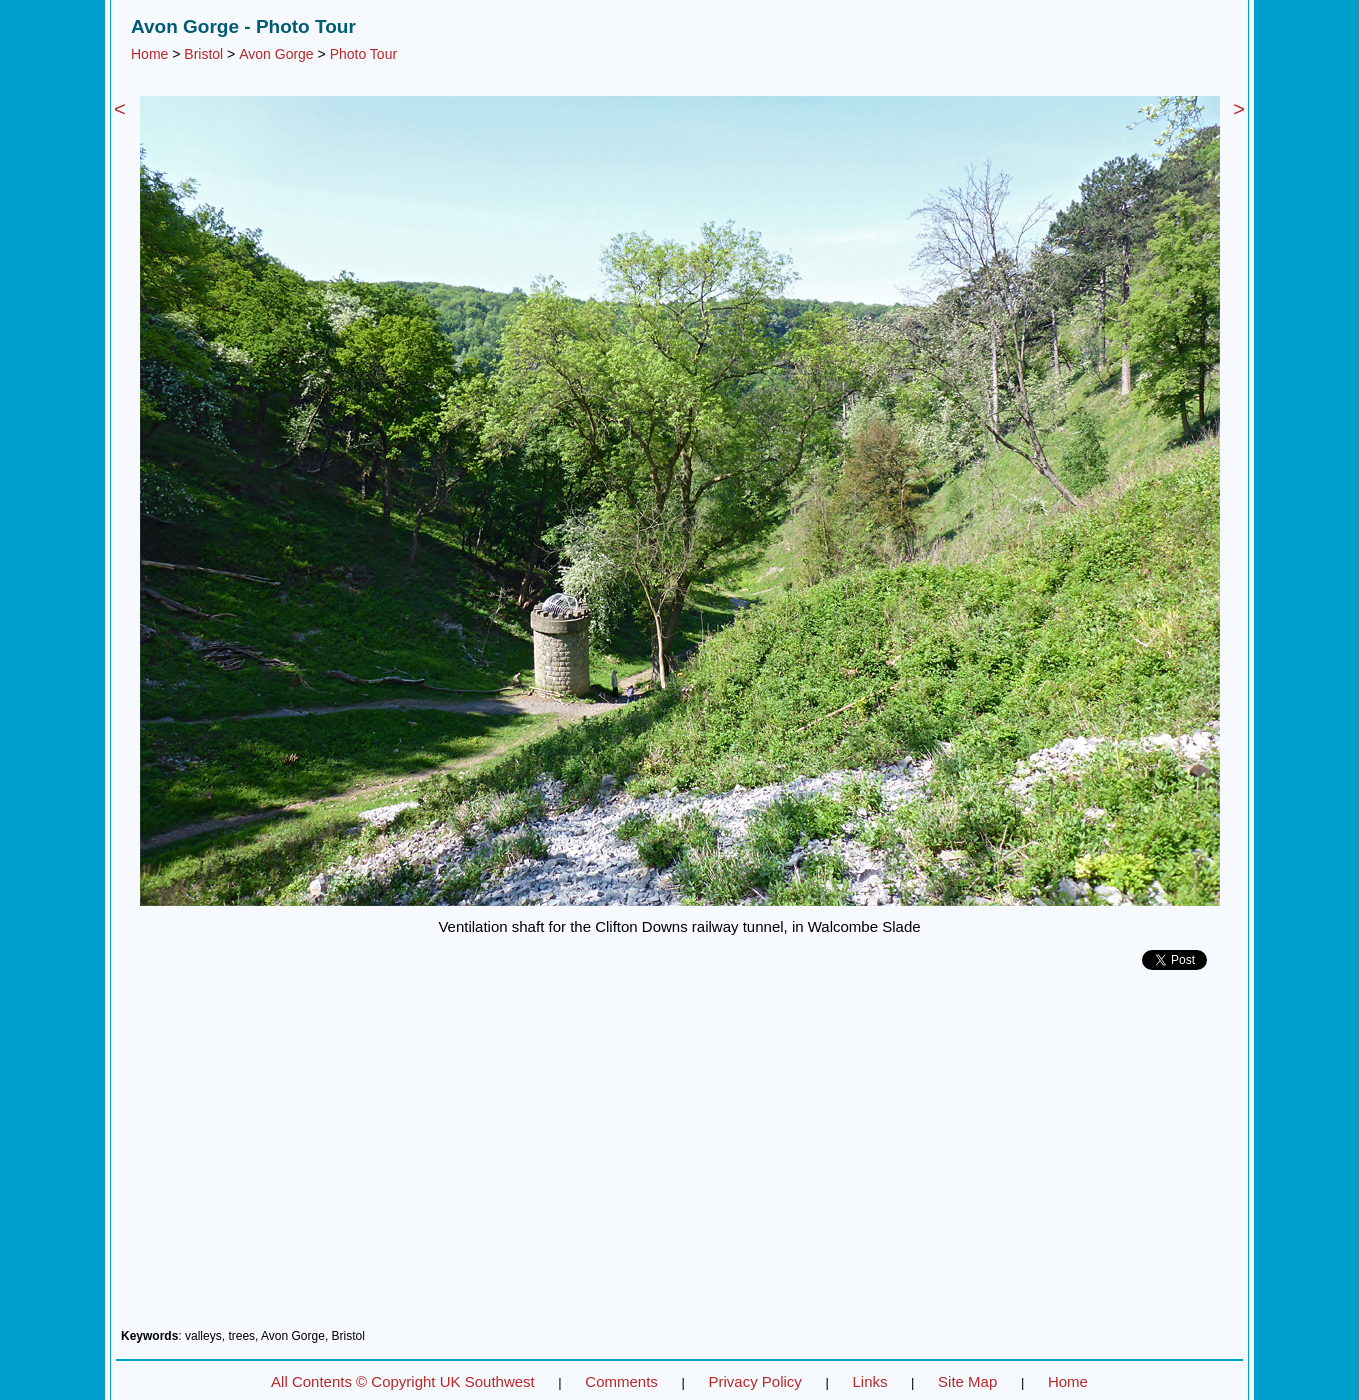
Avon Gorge (276, 54)
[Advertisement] (679, 1157)
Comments (621, 1381)
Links (869, 1381)
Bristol (203, 54)
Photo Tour (363, 54)
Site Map (967, 1381)
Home (149, 54)
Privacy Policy (754, 1381)
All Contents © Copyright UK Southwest (403, 1381)
